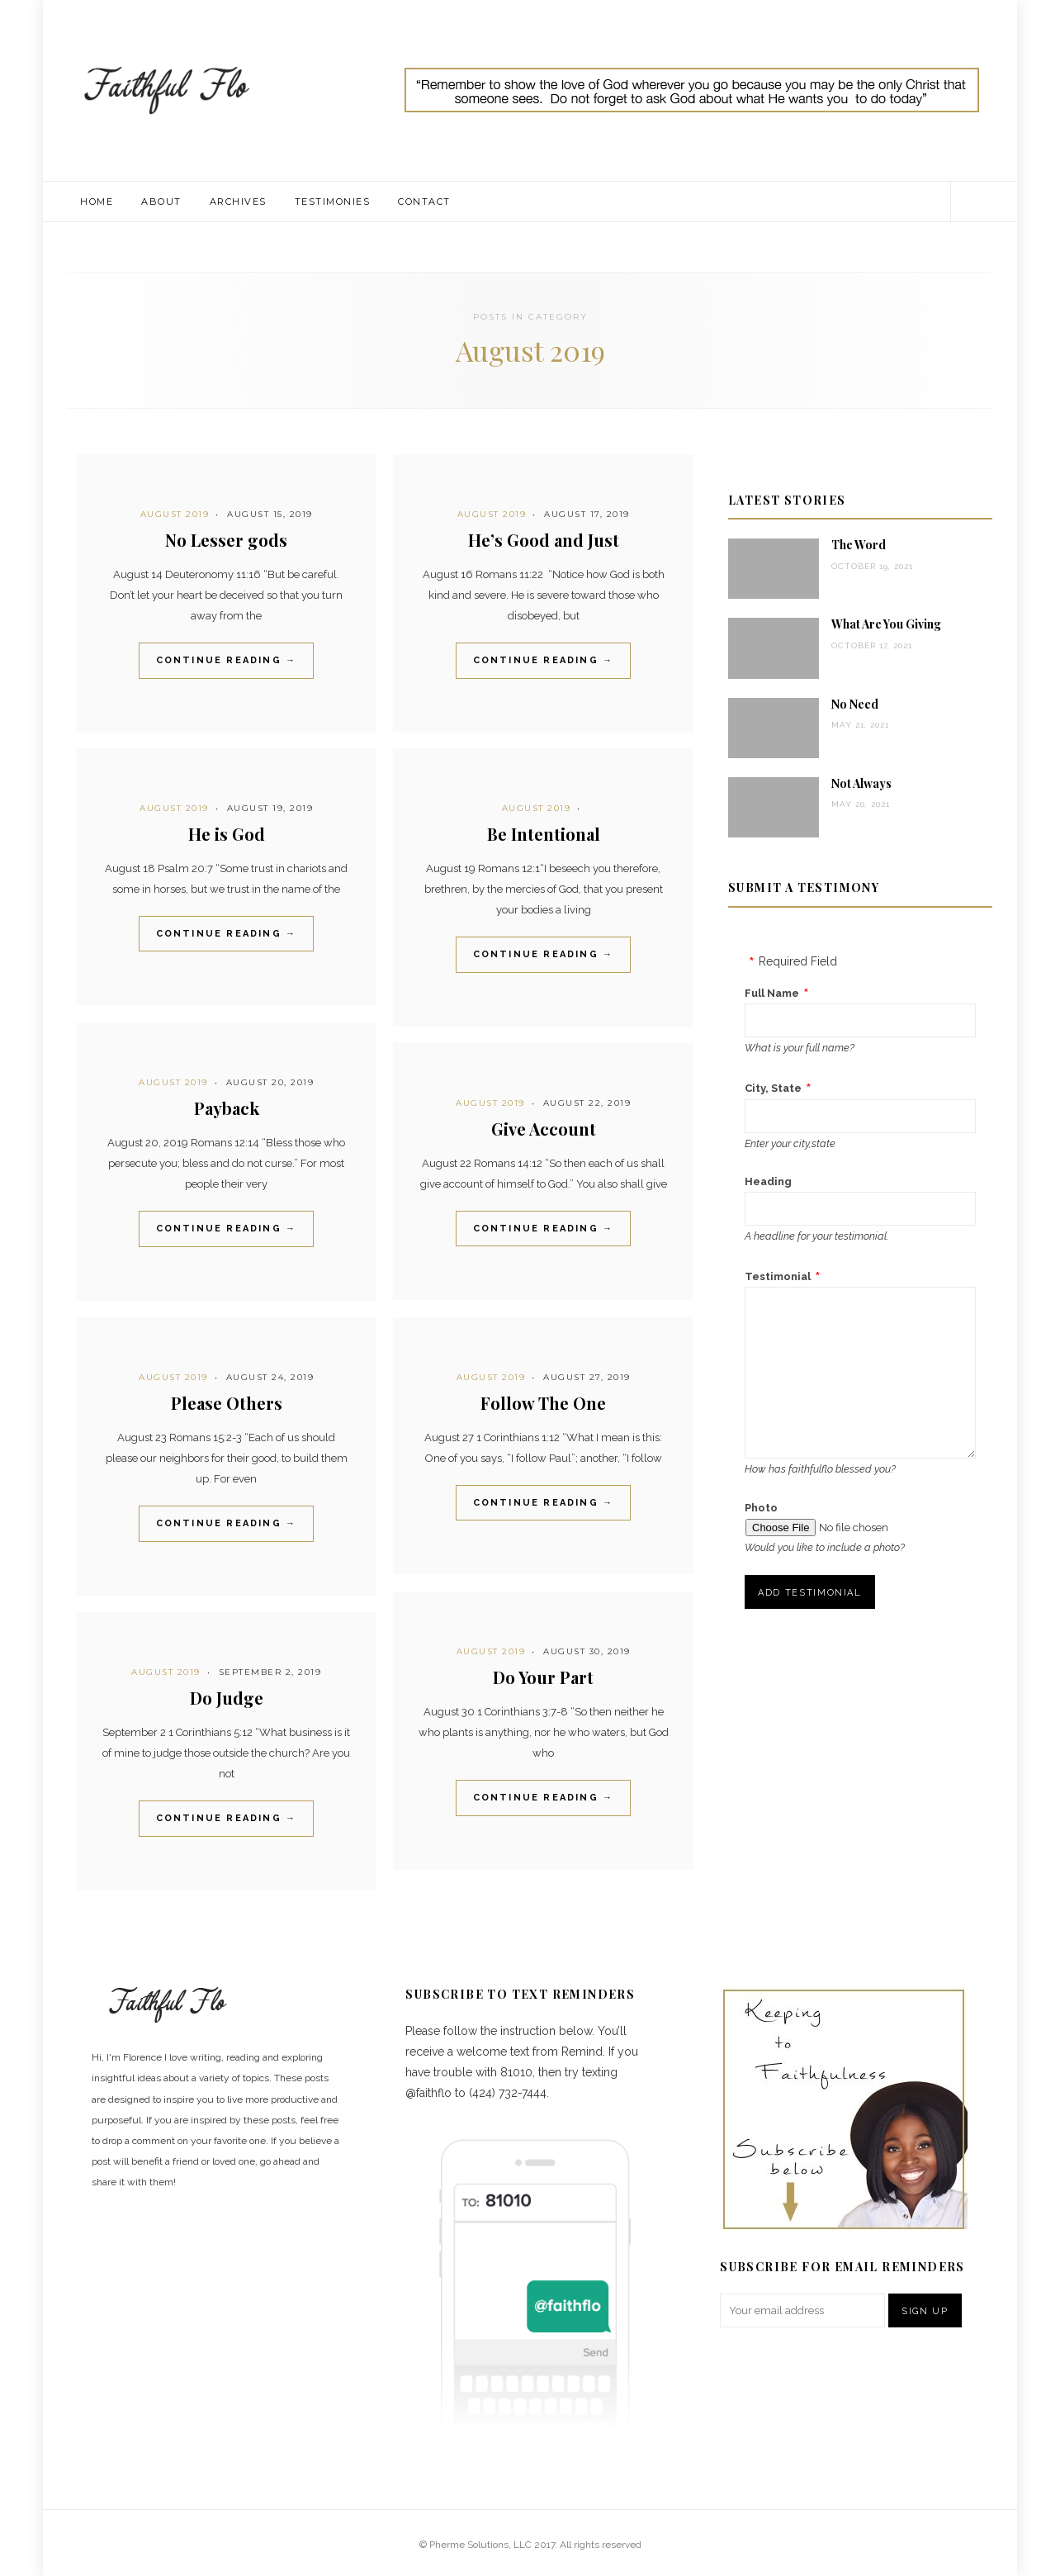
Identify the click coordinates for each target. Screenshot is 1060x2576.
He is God (226, 834)
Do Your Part (543, 1677)
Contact (424, 201)
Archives (238, 201)
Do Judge (226, 1697)
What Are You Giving (886, 624)
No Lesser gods (226, 540)
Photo (761, 1507)
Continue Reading (226, 660)
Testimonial (778, 1276)
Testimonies (333, 201)
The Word (858, 545)
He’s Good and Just (543, 540)
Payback (226, 1108)
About (161, 201)
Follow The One (543, 1403)
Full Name (772, 993)
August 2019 (175, 514)
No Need (854, 704)
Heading (768, 1181)
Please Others (226, 1403)
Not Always (861, 783)
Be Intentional (543, 834)
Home (96, 201)
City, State (773, 1088)
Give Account (543, 1128)
